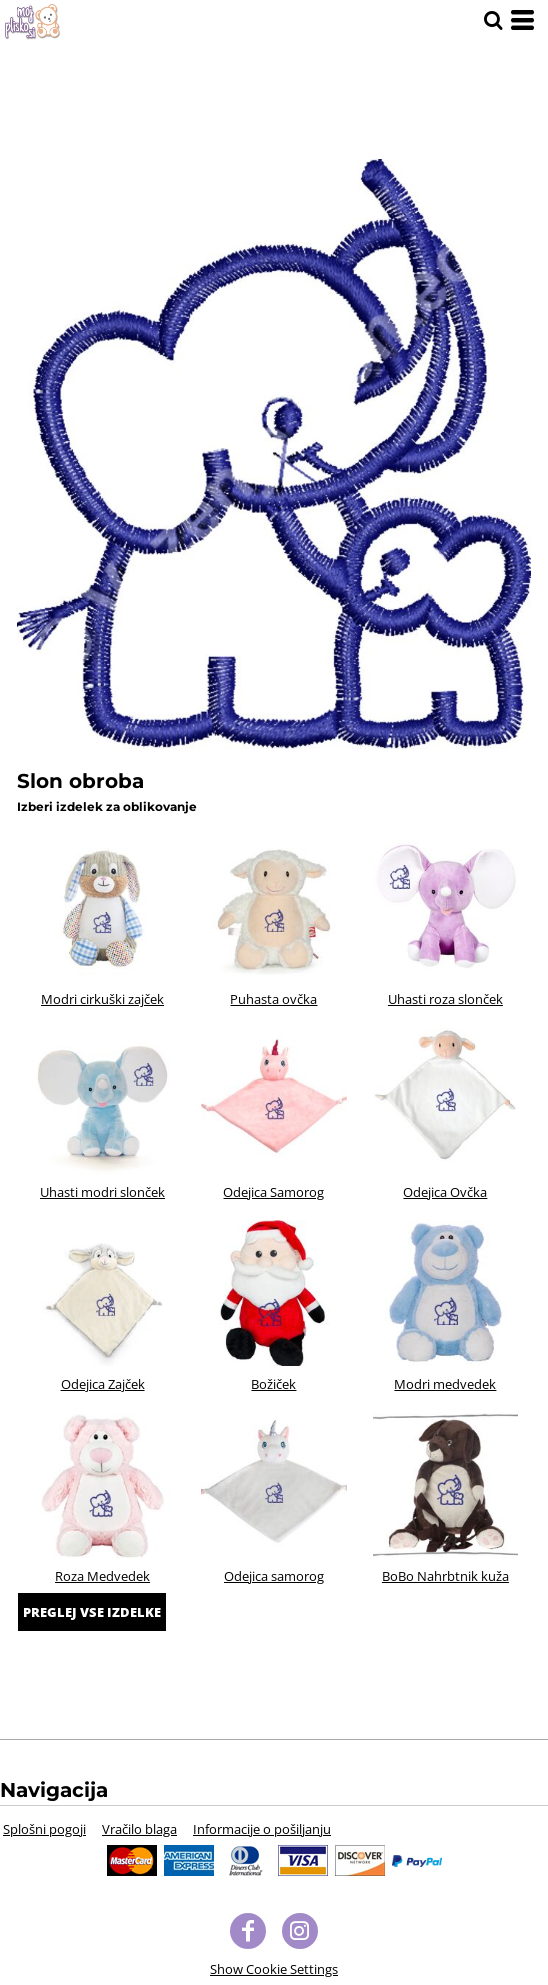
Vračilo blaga (139, 1829)
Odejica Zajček (103, 1384)
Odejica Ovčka (445, 1192)
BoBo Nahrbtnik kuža (445, 1576)
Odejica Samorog (273, 1192)
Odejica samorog (274, 1576)
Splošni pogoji (44, 1829)
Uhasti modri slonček (102, 1192)
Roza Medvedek (102, 1576)
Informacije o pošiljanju (262, 1829)
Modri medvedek (445, 1384)
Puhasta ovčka (273, 999)
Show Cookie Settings (274, 1969)
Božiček (273, 1384)
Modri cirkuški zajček (102, 999)
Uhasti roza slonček (445, 999)
